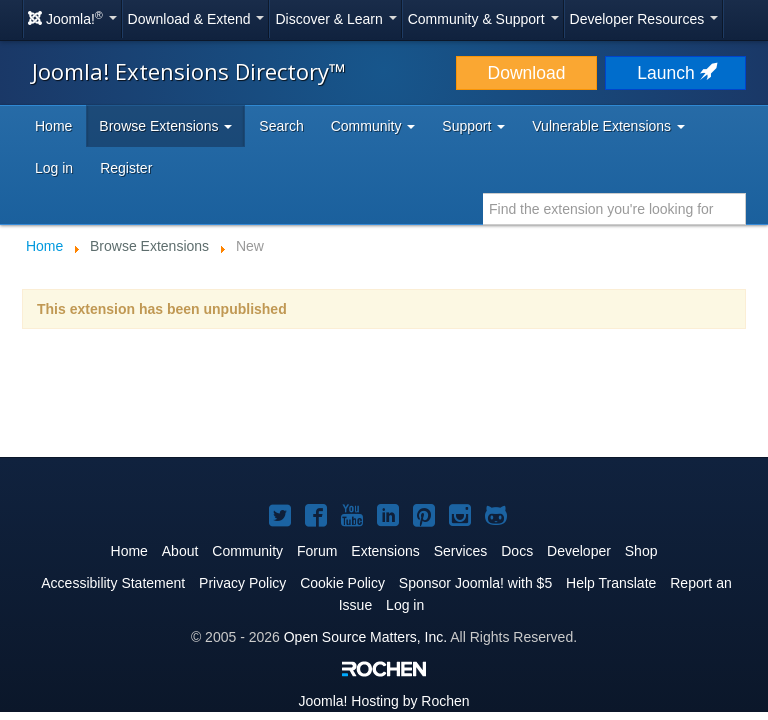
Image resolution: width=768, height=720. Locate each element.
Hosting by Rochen (383, 701)
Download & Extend (196, 19)
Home (53, 126)
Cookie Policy (342, 583)
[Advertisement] (384, 396)
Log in (54, 168)
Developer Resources (644, 19)
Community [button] (373, 126)
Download (527, 73)
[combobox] (614, 209)
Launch (675, 73)
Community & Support (483, 19)
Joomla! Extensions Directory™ (189, 71)
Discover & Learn (335, 19)
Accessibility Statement (113, 583)
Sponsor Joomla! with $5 (475, 583)
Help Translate (611, 583)
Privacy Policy (242, 583)
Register (126, 168)
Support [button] (473, 126)
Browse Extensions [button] (165, 126)
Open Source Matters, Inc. (365, 637)
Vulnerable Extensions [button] (608, 126)
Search (281, 126)
